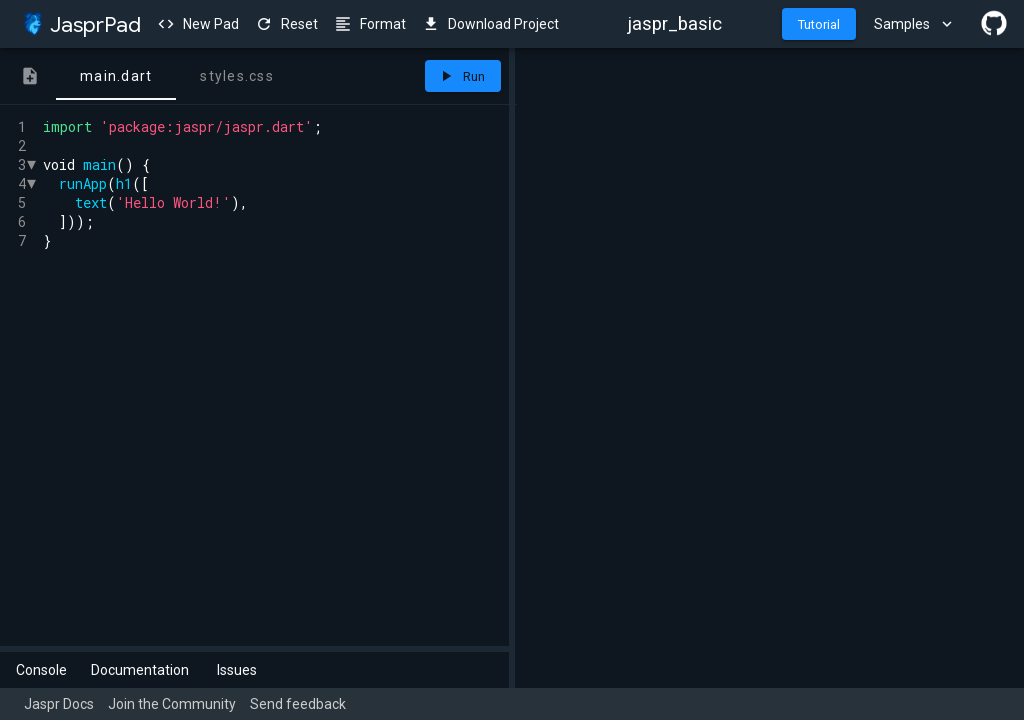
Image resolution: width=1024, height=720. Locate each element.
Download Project (490, 24)
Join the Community (172, 704)
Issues (237, 670)
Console (41, 670)
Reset (286, 24)
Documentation (140, 670)
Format (370, 24)
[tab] (30, 76)
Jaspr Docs (59, 704)
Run (461, 76)
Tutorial (819, 24)
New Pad (198, 24)
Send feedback (298, 704)
